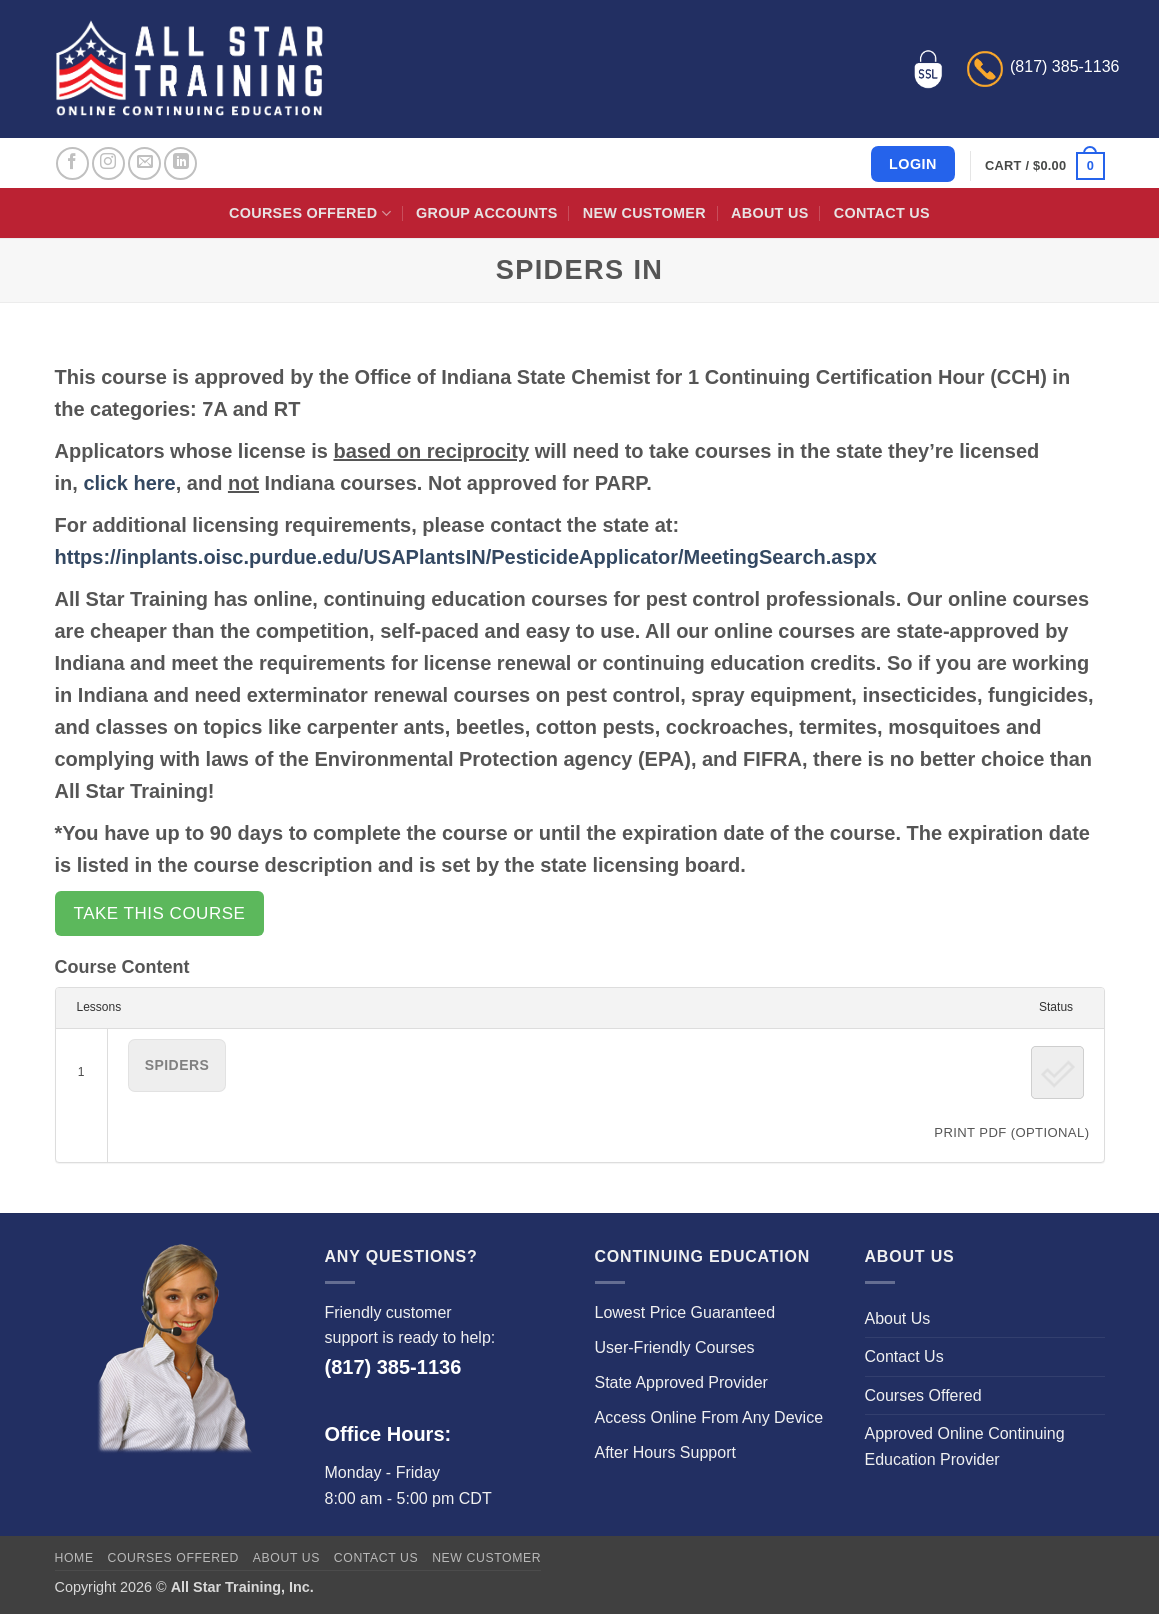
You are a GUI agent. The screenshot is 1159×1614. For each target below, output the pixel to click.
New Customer (644, 213)
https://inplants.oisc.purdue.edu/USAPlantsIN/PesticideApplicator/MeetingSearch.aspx (466, 557)
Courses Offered (310, 213)
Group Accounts (487, 213)
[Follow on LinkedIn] (180, 163)
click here (129, 483)
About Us (769, 213)
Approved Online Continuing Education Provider (965, 1446)
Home (74, 1558)
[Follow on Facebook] (72, 163)
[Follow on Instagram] (108, 163)
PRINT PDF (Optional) (1011, 1132)
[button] (1044, 166)
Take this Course (160, 913)
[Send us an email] (144, 163)
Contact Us (882, 213)
